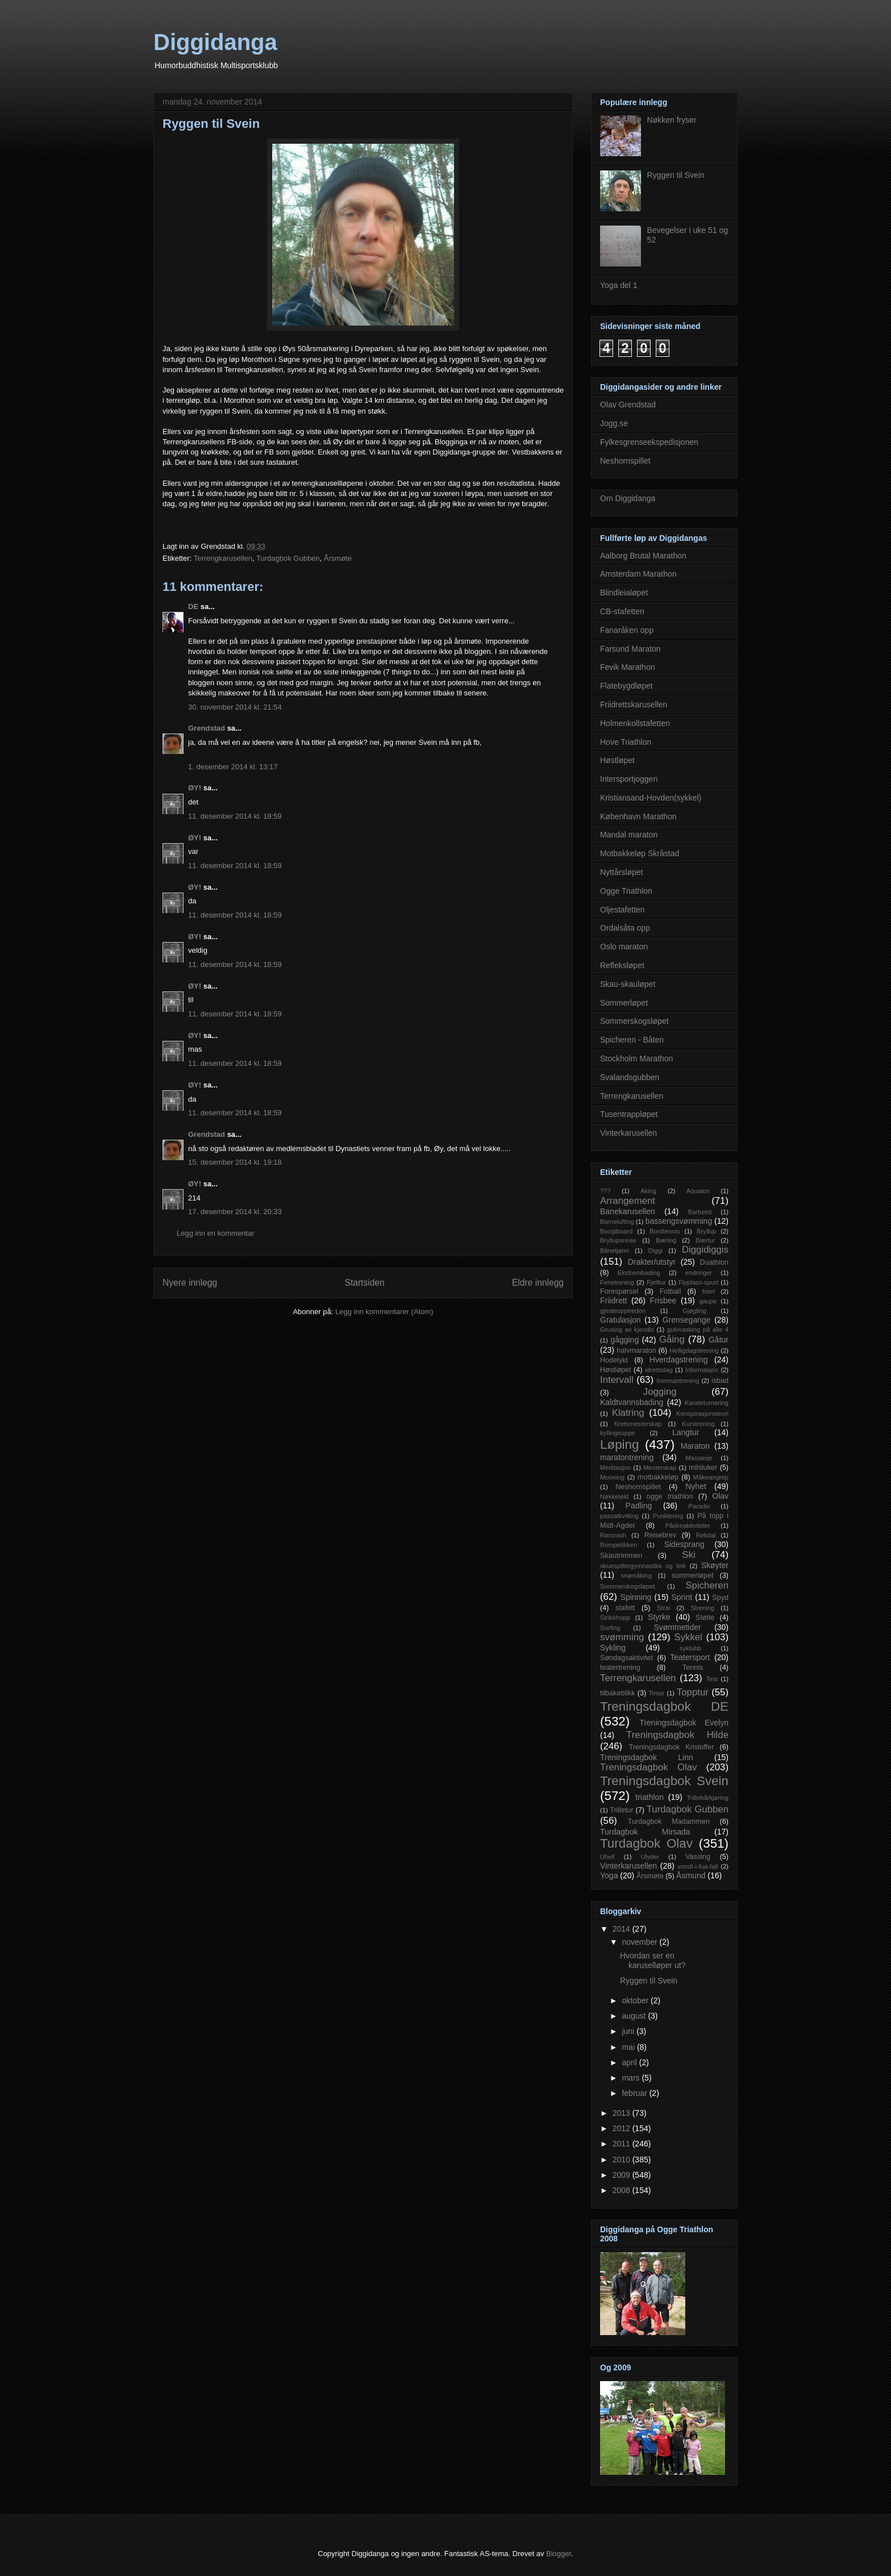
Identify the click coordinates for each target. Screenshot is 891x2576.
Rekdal (706, 1535)
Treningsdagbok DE (664, 1706)
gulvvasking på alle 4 (697, 1329)
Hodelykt (614, 1360)
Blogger (558, 2553)
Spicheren (706, 1585)
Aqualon (698, 1190)
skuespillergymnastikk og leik (643, 1565)
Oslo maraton (624, 946)
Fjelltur (656, 1282)
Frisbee (663, 1300)
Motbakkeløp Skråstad (639, 853)
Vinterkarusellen (628, 1132)
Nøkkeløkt (614, 1496)
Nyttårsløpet (621, 872)
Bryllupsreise (618, 1240)
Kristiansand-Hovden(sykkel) (650, 797)
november (640, 1941)
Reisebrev (660, 1535)
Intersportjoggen (628, 778)
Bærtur (705, 1240)
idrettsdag (659, 1369)
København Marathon (638, 816)
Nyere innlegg (190, 1282)
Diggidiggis (705, 1249)
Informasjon (701, 1369)
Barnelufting (617, 1221)
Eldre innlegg (538, 1282)
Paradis (699, 1506)
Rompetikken (618, 1544)
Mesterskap (659, 1467)
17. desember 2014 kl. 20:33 (235, 1211)
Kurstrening (698, 1423)
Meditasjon (615, 1467)
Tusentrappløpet (628, 1114)
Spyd (720, 1598)
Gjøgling (694, 1310)
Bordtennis (664, 1231)
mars (632, 2077)
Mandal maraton (628, 834)
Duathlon (714, 1262)
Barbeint (700, 1211)
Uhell (607, 1856)
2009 (622, 2174)
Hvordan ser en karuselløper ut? (652, 1960)
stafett (625, 1608)
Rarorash (613, 1535)
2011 (622, 2143)
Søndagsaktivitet (626, 1658)
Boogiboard (616, 1231)
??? (605, 1190)
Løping (619, 1444)
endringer (698, 1272)
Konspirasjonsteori (702, 1413)
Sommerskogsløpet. (628, 1586)
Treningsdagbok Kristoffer (671, 1747)
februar (635, 2093)
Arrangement (627, 1200)
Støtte (705, 1618)
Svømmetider (677, 1627)
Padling (639, 1505)
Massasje (698, 1457)
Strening (702, 1607)
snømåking (636, 1575)
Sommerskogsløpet (634, 1021)
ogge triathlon (670, 1496)
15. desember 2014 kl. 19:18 (235, 1162)
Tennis (692, 1668)
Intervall (617, 1379)
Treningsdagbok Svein (664, 1781)
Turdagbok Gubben (288, 558)
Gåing (672, 1339)
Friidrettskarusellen (633, 704)
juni (629, 2031)
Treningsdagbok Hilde (677, 1734)
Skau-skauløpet (627, 984)
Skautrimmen (621, 1556)
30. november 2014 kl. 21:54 (235, 707)
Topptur (693, 1692)
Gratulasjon (620, 1319)
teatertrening (620, 1668)
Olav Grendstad (628, 404)
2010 (622, 2159)
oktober (636, 2000)
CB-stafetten (622, 611)
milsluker (703, 1468)
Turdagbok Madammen (669, 1821)
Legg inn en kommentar (216, 1233)
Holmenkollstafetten (635, 723)
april (630, 2062)
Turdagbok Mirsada (645, 1831)
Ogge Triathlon (626, 890)
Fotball (670, 1291)
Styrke (659, 1617)
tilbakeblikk (617, 1693)
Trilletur (622, 1810)
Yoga (609, 1875)
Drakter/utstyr (652, 1261)
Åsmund (690, 1875)
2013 (622, 2113)
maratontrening (626, 1457)
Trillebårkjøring (707, 1797)
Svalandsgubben (629, 1077)
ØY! (194, 787)
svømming (622, 1637)
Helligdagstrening (693, 1350)
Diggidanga (215, 42)
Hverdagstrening (678, 1359)
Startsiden (364, 1282)
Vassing (697, 1857)
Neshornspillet (625, 460)
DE (193, 606)
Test (712, 1678)
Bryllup (706, 1231)
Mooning (612, 1477)
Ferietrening (617, 1282)
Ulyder (650, 1856)
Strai (663, 1607)
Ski (688, 1554)
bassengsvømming (679, 1221)
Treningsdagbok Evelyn (683, 1722)
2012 (622, 2128)
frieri (708, 1291)
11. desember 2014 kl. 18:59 (235, 816)
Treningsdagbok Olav (648, 1767)
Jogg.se (614, 423)
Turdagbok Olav (646, 1843)
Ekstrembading (639, 1272)
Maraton (695, 1445)
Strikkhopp (615, 1617)
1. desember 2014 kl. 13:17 (233, 766)
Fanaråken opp (626, 630)
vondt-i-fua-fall (697, 1866)
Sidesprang (684, 1544)
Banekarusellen (627, 1211)
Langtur (685, 1432)
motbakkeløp (658, 1477)
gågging (624, 1339)
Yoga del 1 (619, 285)
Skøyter (714, 1565)
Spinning (636, 1597)
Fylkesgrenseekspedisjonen (649, 442)
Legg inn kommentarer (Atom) (384, 1311)
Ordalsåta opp (625, 927)
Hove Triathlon (625, 742)
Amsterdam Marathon (638, 573)
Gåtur (718, 1339)
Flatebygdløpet (626, 685)
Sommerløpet (624, 1002)
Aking (648, 1190)
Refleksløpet (622, 965)
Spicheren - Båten (632, 1039)
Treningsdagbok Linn (646, 1757)
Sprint (682, 1597)
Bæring (666, 1240)
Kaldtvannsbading (631, 1402)
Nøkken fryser (672, 119)
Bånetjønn (614, 1250)
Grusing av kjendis (627, 1329)
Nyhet (695, 1486)
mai (629, 2047)
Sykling (613, 1647)
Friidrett (613, 1300)
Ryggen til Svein (676, 175)
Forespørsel (619, 1291)
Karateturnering (706, 1402)
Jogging (660, 1391)
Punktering (668, 1515)
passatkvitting (619, 1515)
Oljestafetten (622, 909)
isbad (719, 1381)
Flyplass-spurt (698, 1282)
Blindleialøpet (624, 592)
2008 (622, 2190)
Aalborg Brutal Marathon (643, 555)
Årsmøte (338, 558)
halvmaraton (636, 1350)
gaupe (708, 1301)
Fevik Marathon (627, 667)
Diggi (655, 1250)
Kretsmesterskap (638, 1423)
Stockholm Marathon (636, 1058)
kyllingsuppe (617, 1432)
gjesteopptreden (623, 1310)
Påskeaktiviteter (687, 1525)
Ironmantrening (677, 1380)
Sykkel (688, 1637)
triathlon (649, 1797)
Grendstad (206, 728)
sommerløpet (692, 1575)
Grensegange (687, 1319)
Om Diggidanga (627, 498)
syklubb (690, 1648)
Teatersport (690, 1657)
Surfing (610, 1627)
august (635, 2015)
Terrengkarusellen (223, 558)
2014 (622, 1928)
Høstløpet (617, 760)
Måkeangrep (710, 1477)
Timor (656, 1693)
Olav (720, 1495)
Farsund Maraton (630, 648)
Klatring (628, 1412)
